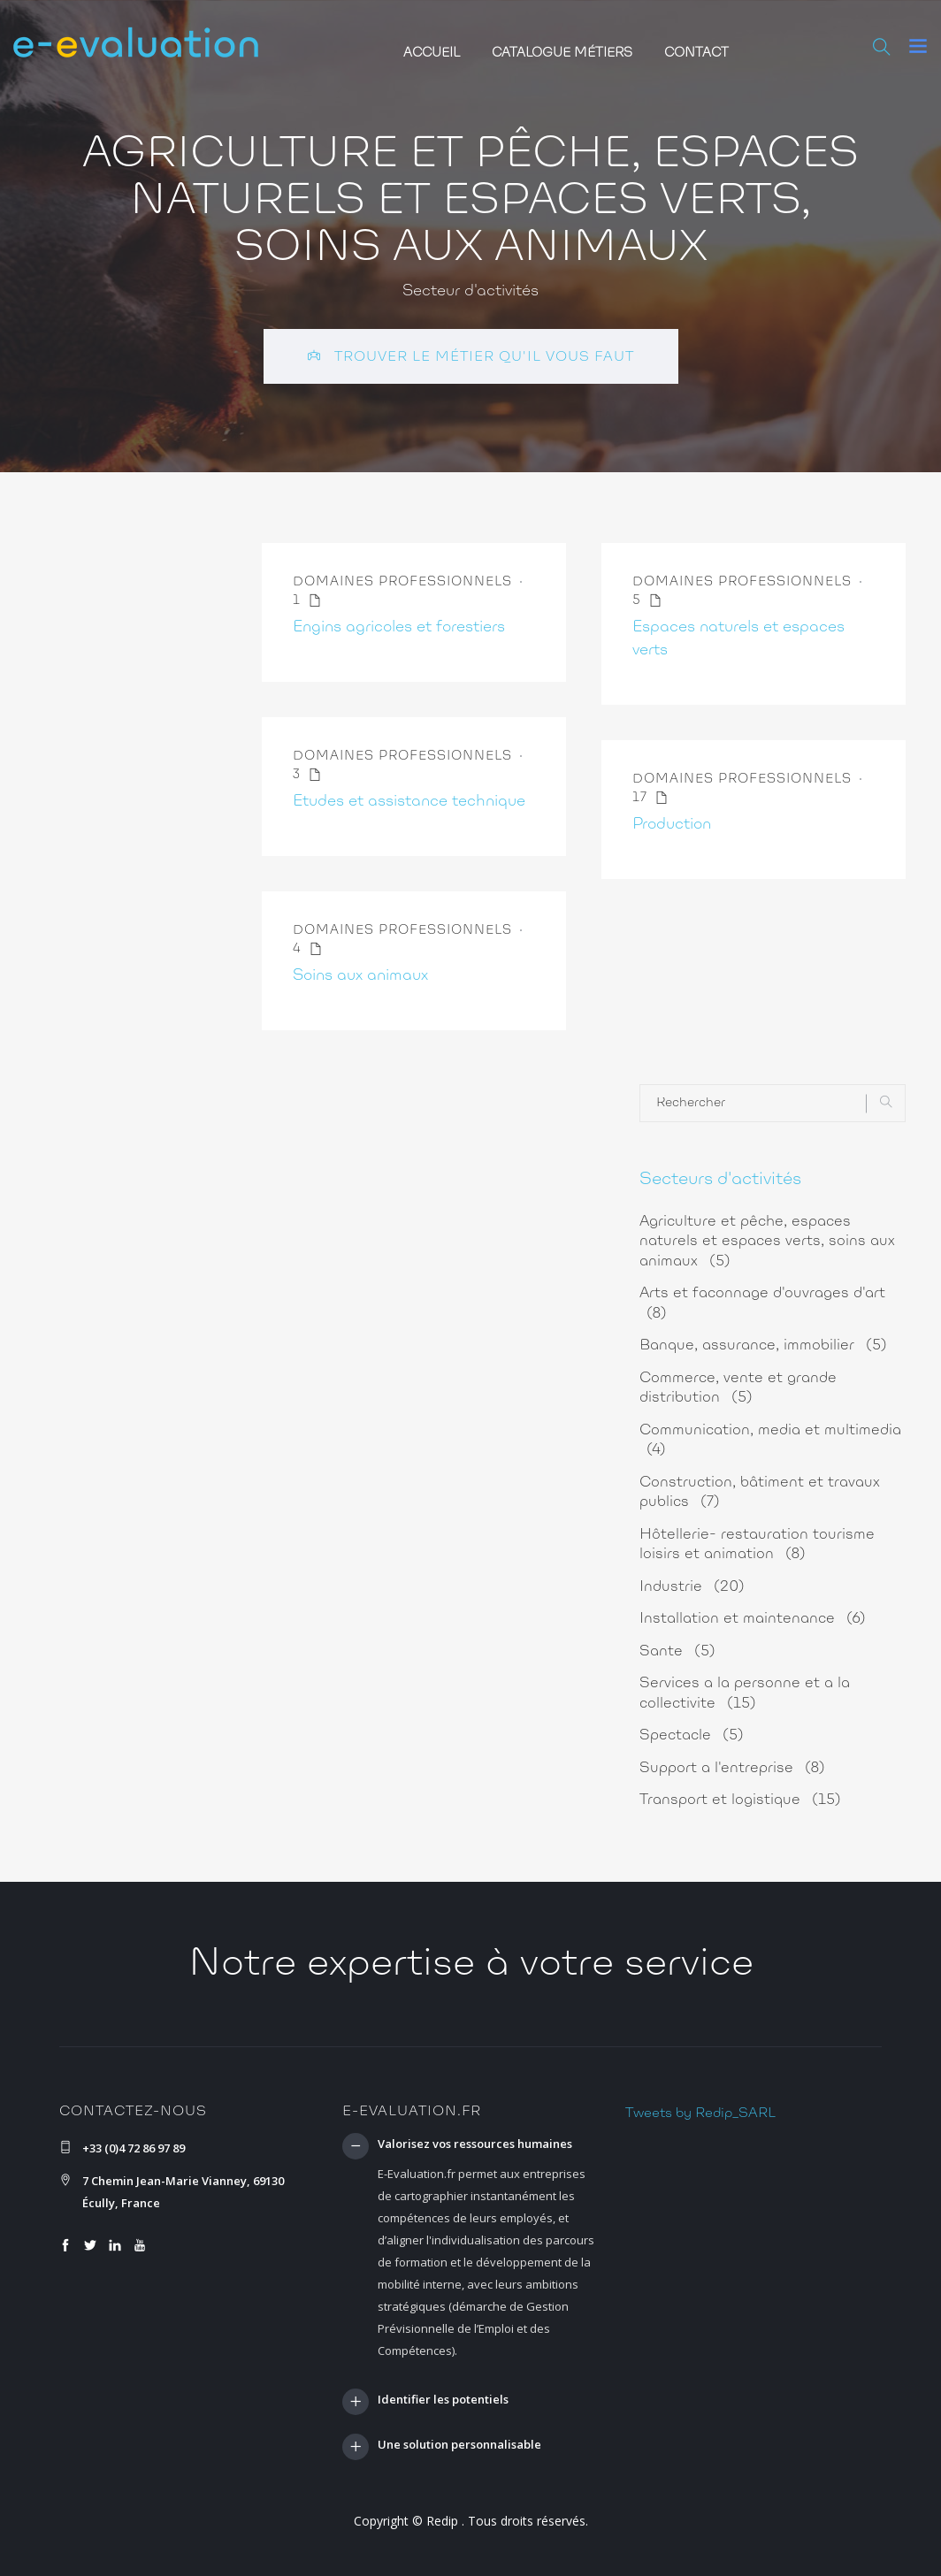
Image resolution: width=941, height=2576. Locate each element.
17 (650, 798)
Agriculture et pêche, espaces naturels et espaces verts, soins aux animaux (767, 1241)
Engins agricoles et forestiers (399, 628)
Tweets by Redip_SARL (700, 2113)
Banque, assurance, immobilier (763, 1345)
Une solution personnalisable (459, 2445)
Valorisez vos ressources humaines (475, 2144)
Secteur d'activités (470, 292)
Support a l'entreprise (732, 1768)
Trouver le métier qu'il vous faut (471, 356)
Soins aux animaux (360, 976)
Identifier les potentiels (443, 2400)
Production (671, 825)
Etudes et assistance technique (409, 802)
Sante (677, 1651)
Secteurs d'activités (720, 1180)
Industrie (692, 1587)
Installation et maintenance (752, 1618)
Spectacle (691, 1735)
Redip (442, 2520)
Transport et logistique (740, 1800)
